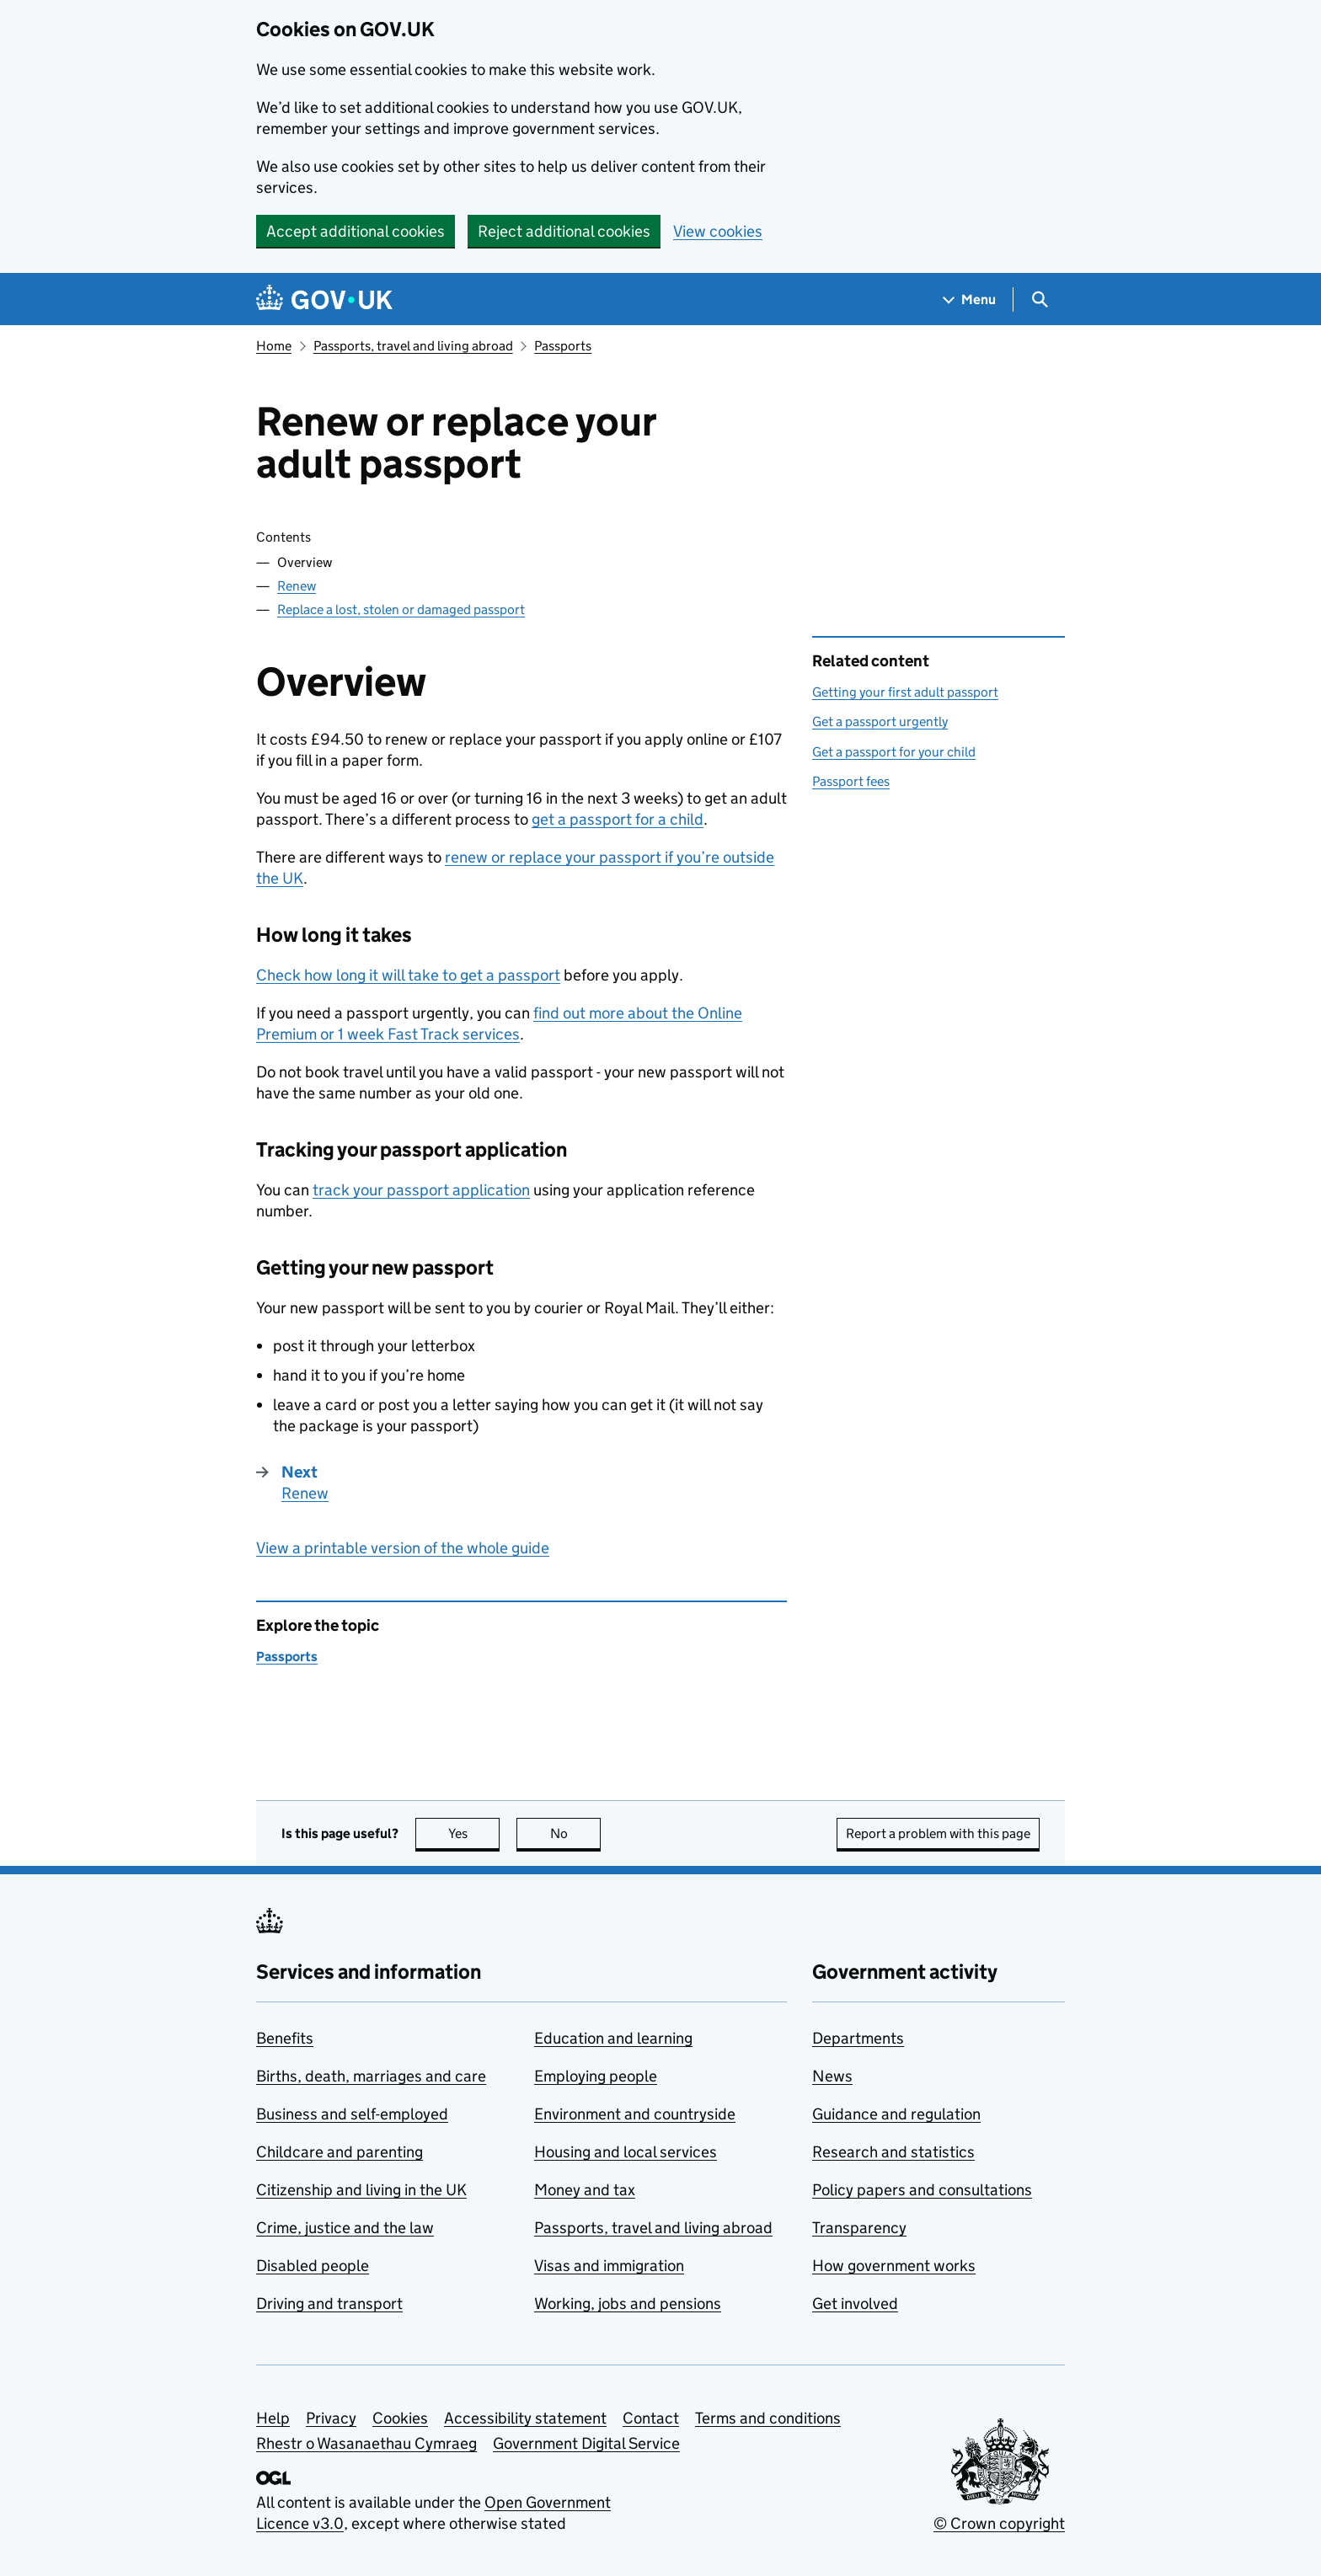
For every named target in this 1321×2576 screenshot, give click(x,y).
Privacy (331, 2418)
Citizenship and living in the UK (361, 2189)
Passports (562, 346)
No (576, 1833)
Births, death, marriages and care (371, 2076)
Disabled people (312, 2265)
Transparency (859, 2227)
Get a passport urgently (880, 721)
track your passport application (421, 1190)
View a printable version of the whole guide (402, 1548)
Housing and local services (625, 2152)
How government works (894, 2265)
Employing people (595, 2076)
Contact (651, 2418)
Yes (474, 1833)
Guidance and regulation (896, 2114)
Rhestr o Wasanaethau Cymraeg (366, 2443)
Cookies (400, 2418)
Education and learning (613, 2038)
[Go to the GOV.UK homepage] (324, 299)
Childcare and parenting (339, 2152)
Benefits (284, 2038)
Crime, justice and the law (345, 2227)
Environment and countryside (634, 2114)
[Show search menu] (1039, 299)
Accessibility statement (525, 2418)
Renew (296, 586)
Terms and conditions (768, 2418)
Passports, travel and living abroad (413, 346)
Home (273, 346)
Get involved (855, 2303)
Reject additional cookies (564, 231)
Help (273, 2418)
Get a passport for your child (894, 752)
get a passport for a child (617, 819)
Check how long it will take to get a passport (408, 975)
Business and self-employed (352, 2114)
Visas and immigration (609, 2265)
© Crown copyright (999, 2523)
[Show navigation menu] (969, 299)
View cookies (717, 231)
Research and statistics (893, 2152)
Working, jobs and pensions (627, 2303)
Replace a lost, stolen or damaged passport (401, 609)
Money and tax (584, 2189)
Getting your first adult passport (905, 692)
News (832, 2076)
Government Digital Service (586, 2443)
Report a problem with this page (938, 1833)
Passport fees (851, 781)
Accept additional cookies (355, 231)
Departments (858, 2038)
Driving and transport (329, 2303)
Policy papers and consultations (922, 2189)
